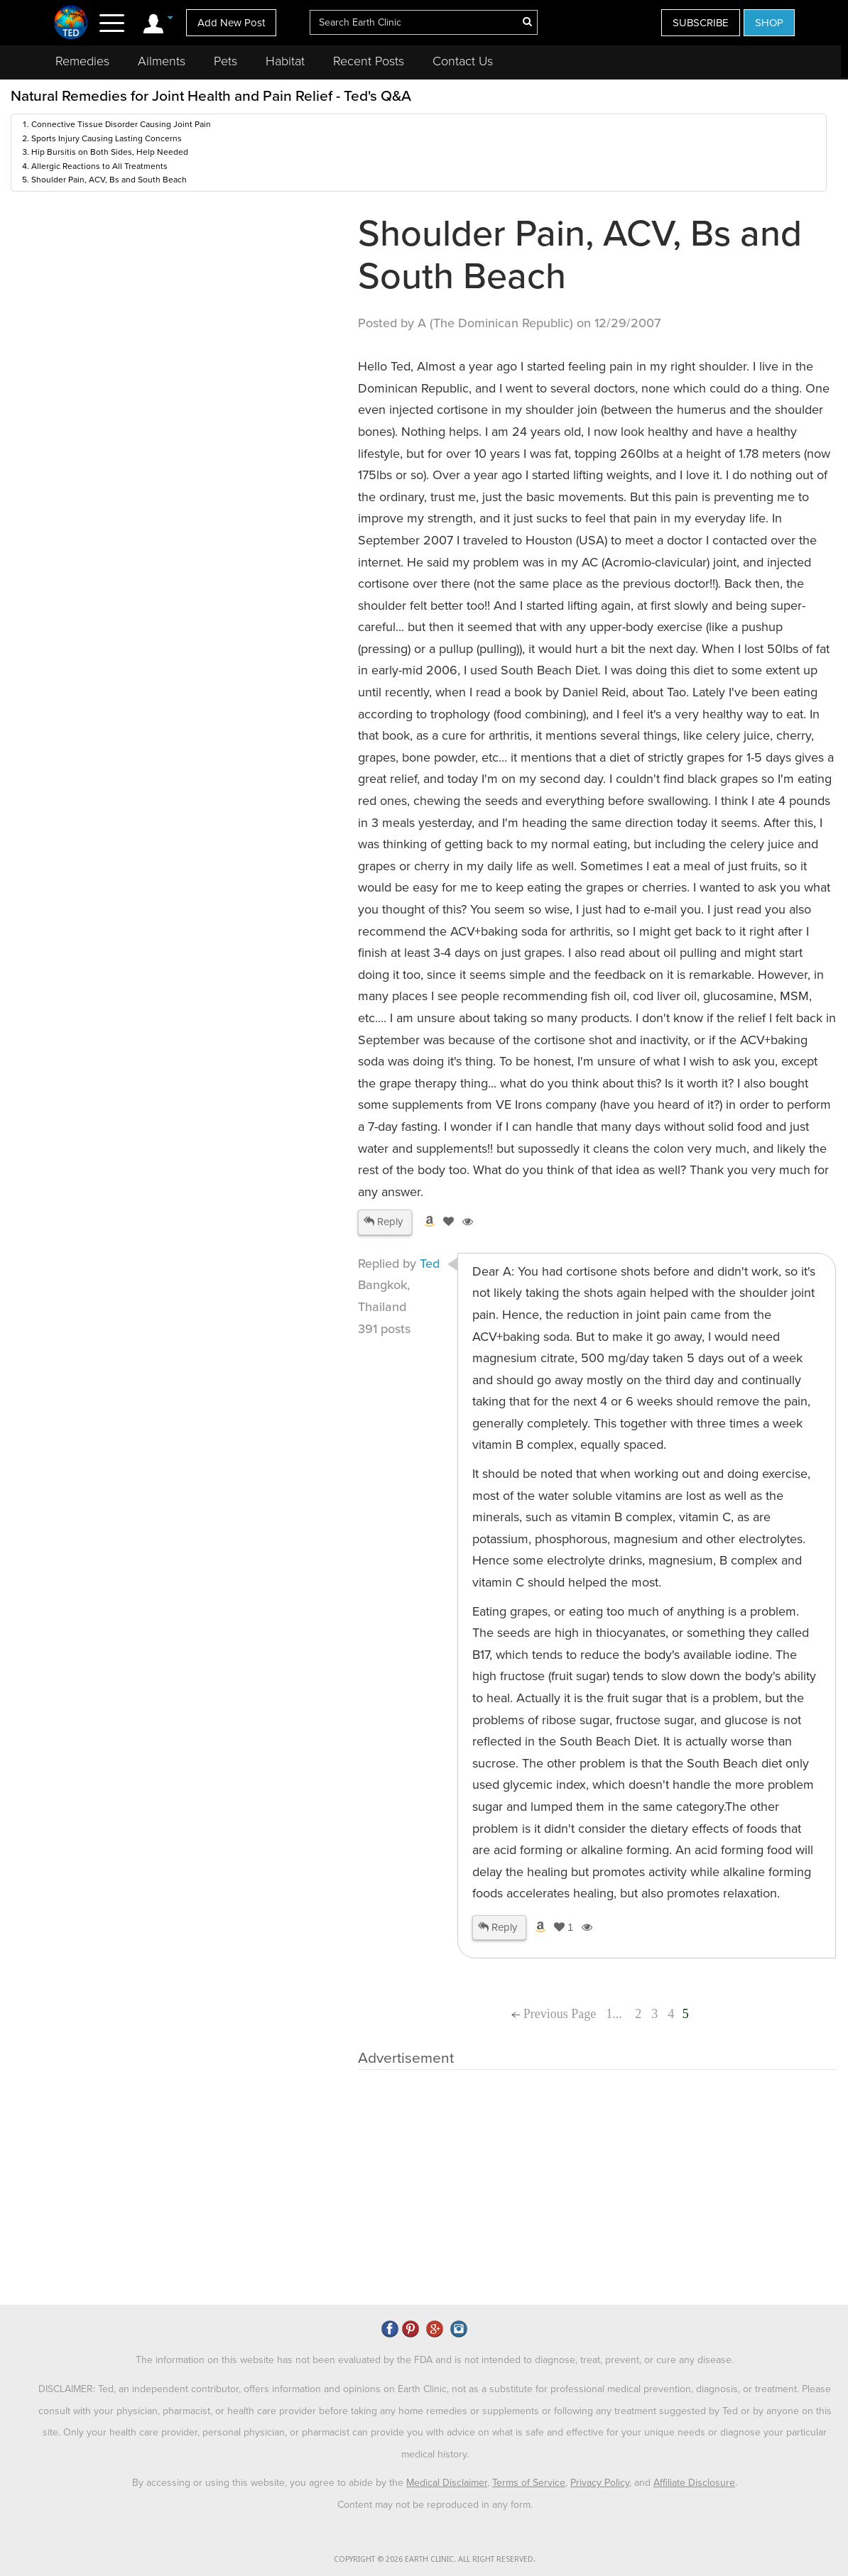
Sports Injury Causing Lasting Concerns (106, 138)
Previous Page (553, 2014)
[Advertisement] (181, 320)
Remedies (82, 61)
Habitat (285, 61)
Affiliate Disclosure (694, 2483)
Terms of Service (528, 2483)
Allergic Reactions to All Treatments (99, 166)
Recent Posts (368, 61)
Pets (225, 61)
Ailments (161, 61)
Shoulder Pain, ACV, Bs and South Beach (109, 180)
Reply (383, 1221)
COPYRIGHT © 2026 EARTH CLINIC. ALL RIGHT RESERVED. (435, 2559)
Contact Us (463, 61)
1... (615, 2014)
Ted (430, 1263)
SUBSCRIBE (701, 22)
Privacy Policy (599, 2483)
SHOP (769, 22)
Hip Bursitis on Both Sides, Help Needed (109, 152)
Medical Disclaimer (446, 2483)
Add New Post (231, 22)
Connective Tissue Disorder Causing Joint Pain (121, 124)
